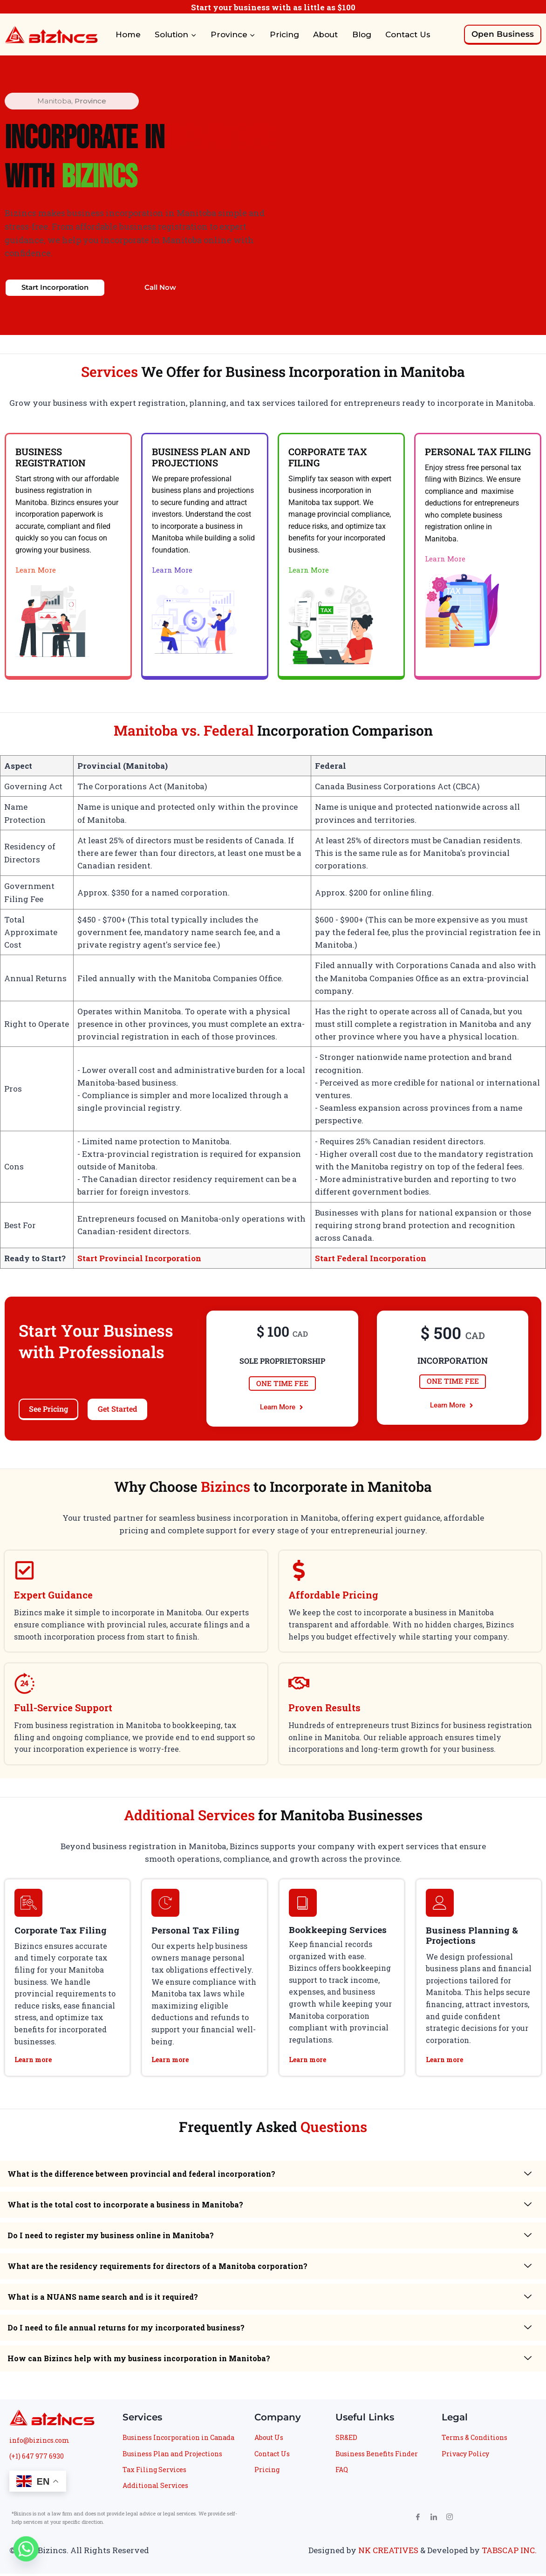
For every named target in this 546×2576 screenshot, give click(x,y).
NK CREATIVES (388, 2552)
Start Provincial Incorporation (139, 1261)
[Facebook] (414, 2522)
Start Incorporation (55, 289)
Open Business (502, 34)
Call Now (160, 289)
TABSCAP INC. (509, 2552)
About (325, 34)
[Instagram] (446, 2522)
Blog (361, 34)
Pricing (284, 34)
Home (128, 34)
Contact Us (407, 34)
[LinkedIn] (430, 2522)
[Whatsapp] (26, 2551)
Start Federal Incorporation (370, 1261)
